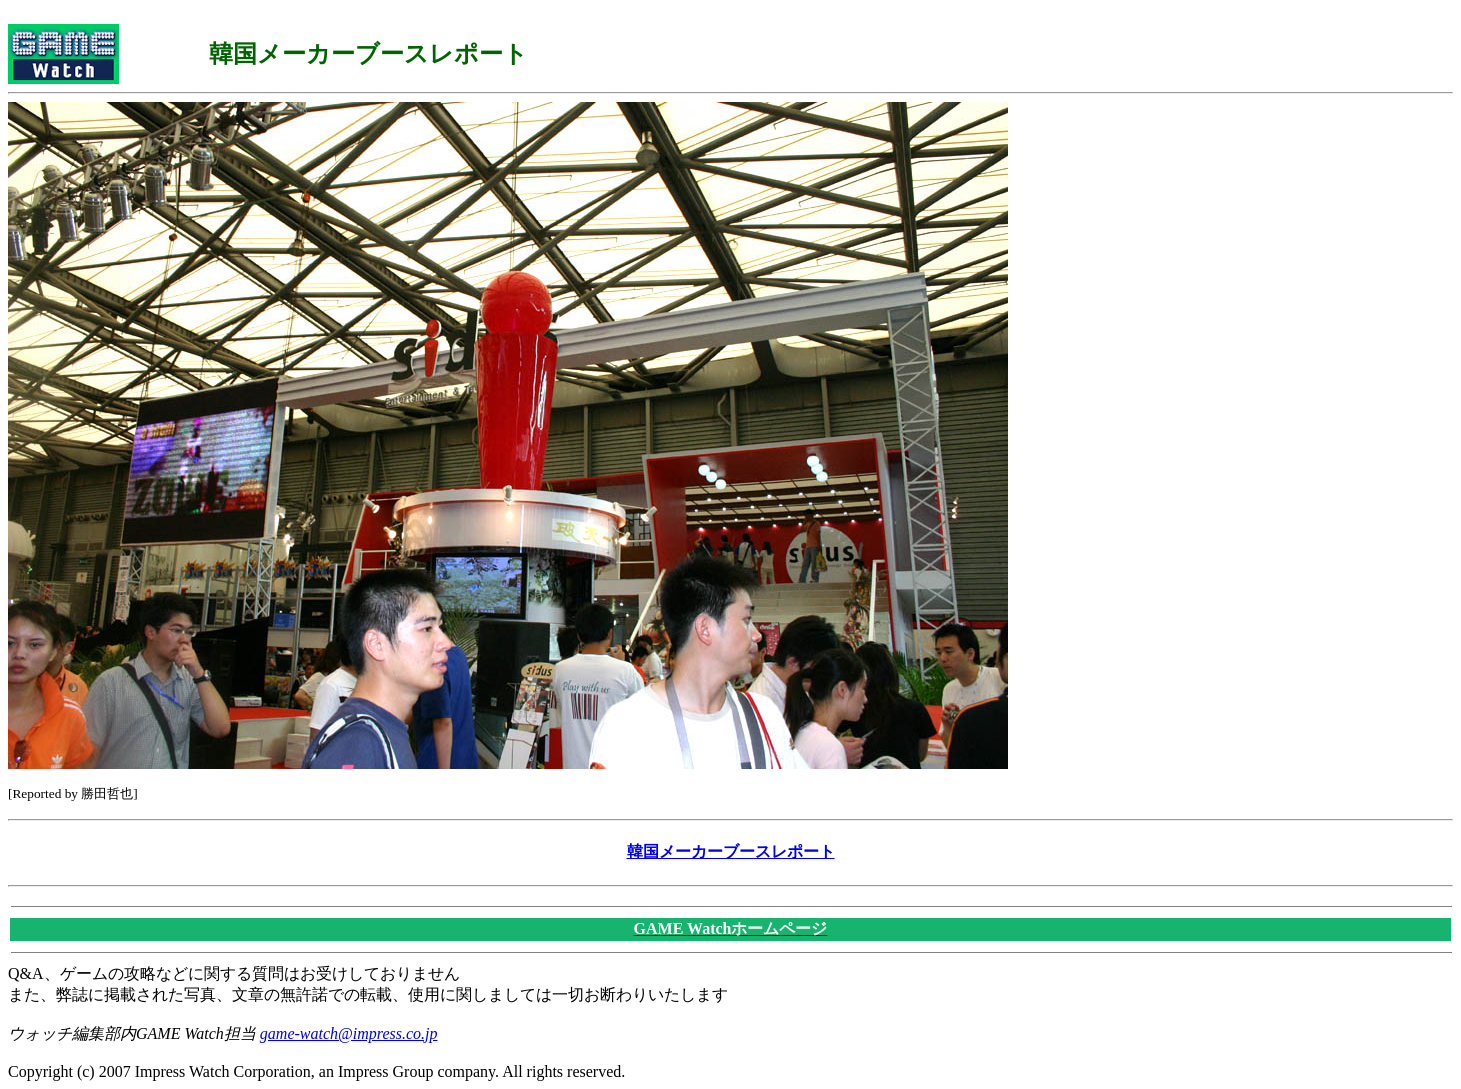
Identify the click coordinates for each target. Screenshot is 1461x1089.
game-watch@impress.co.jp (349, 1033)
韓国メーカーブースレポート (731, 851)
